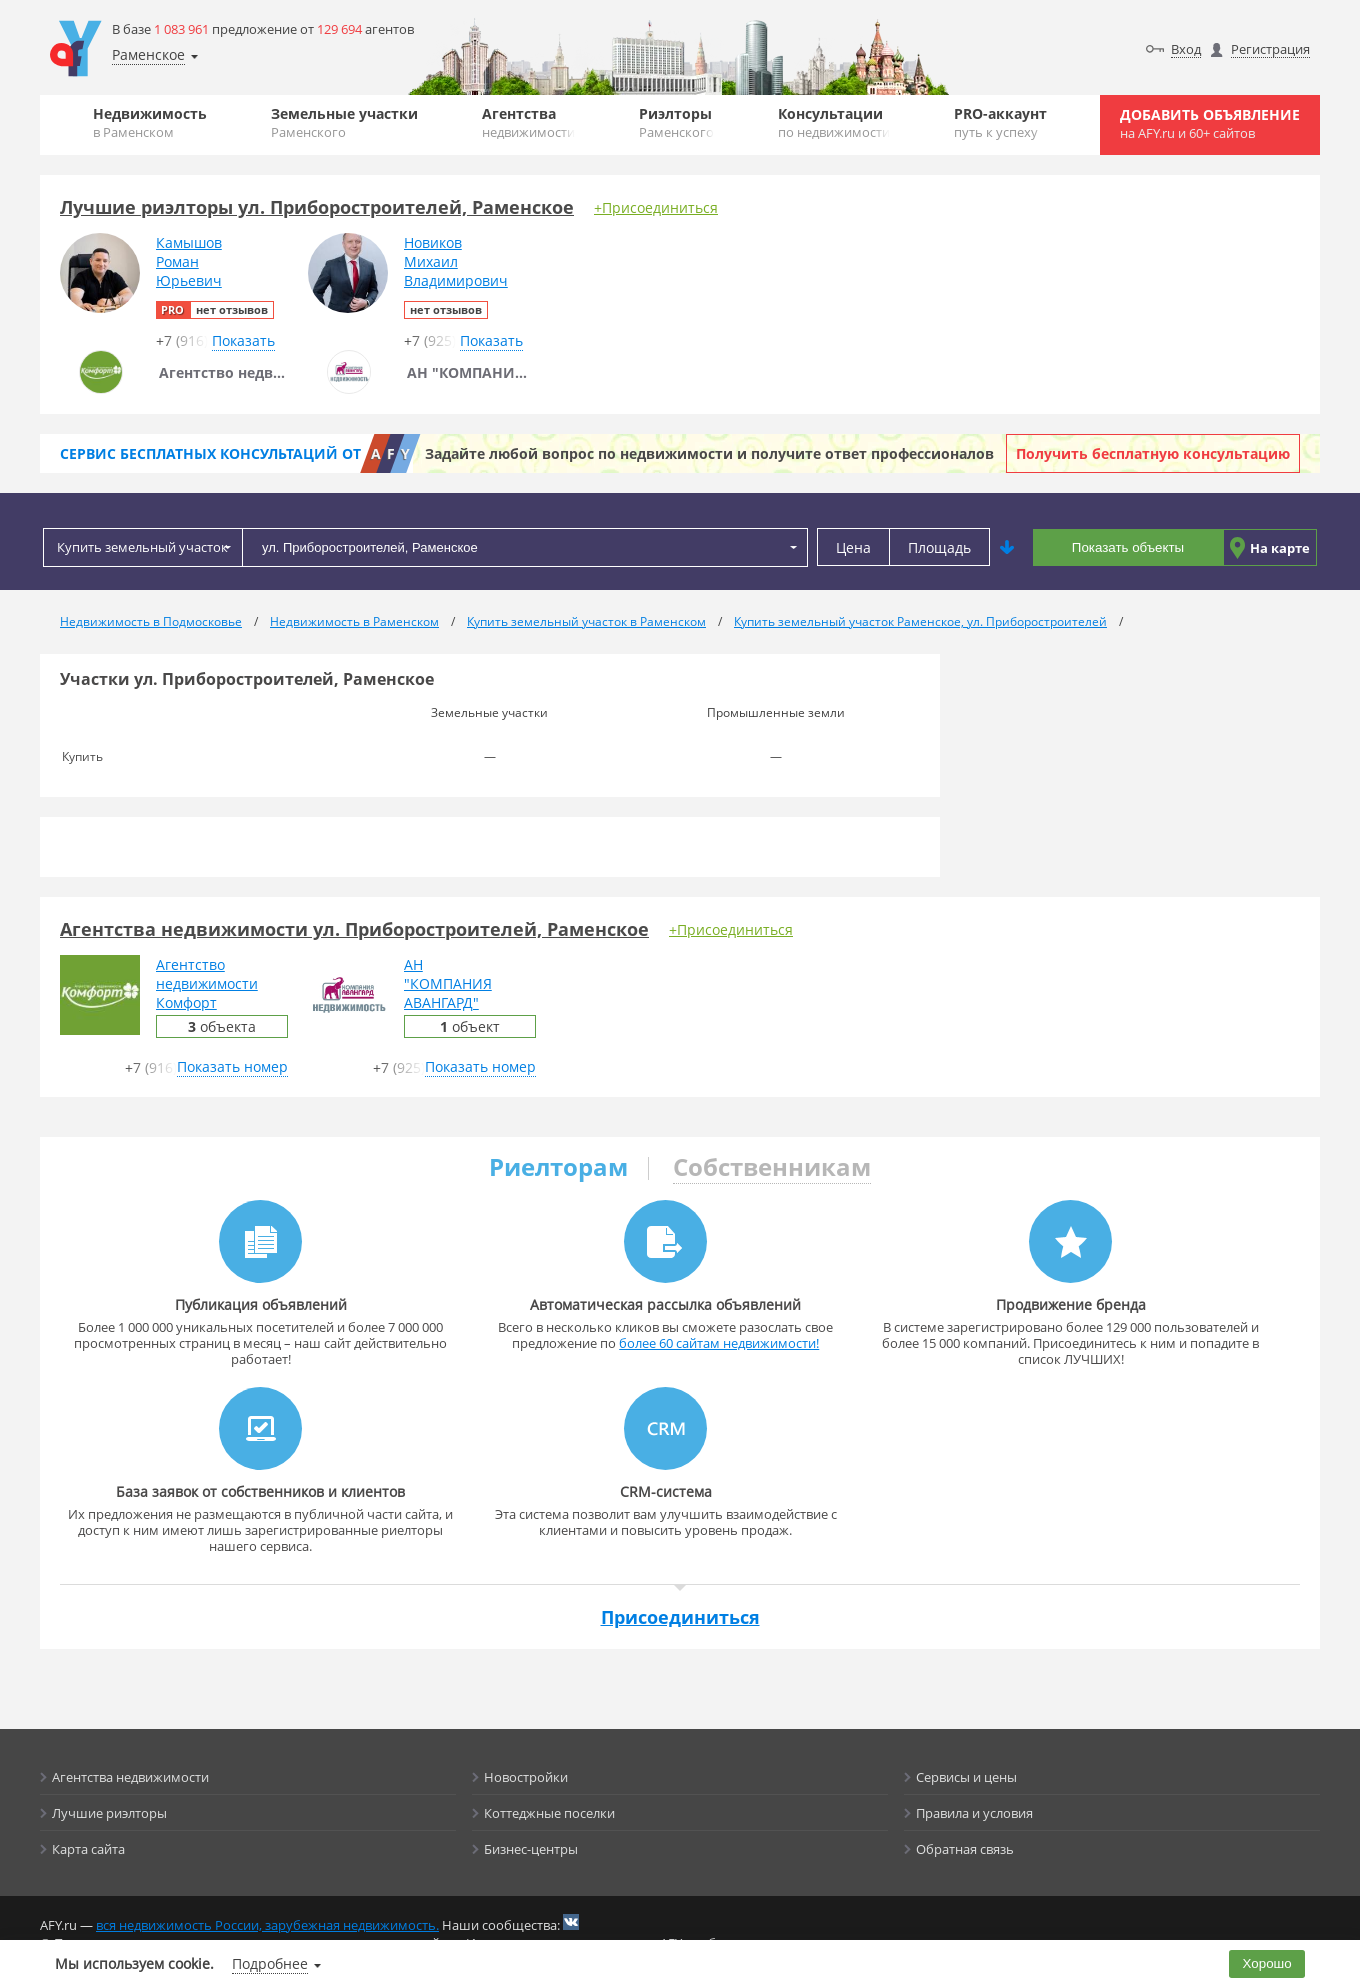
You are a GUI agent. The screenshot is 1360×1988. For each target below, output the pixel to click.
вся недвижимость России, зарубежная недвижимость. (267, 1925)
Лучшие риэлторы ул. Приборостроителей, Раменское (317, 207)
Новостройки (526, 1777)
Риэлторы (676, 122)
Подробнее (270, 1963)
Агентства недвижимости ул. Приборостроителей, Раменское (354, 929)
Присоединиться (680, 1617)
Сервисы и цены (966, 1777)
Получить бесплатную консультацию (1153, 453)
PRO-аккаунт (1000, 122)
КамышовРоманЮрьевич (189, 261)
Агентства (528, 122)
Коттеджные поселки (549, 1813)
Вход (1186, 49)
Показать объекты (1128, 547)
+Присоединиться (656, 207)
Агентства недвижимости (130, 1777)
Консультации (834, 122)
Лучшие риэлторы (109, 1813)
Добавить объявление (1210, 123)
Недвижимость (150, 122)
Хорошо (1267, 1963)
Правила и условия (974, 1813)
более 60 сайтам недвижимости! (719, 1343)
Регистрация (1270, 49)
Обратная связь (965, 1849)
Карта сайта (88, 1849)
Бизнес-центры (531, 1849)
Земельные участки (344, 122)
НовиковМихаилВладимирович (456, 261)
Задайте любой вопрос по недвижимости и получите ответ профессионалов (709, 453)
